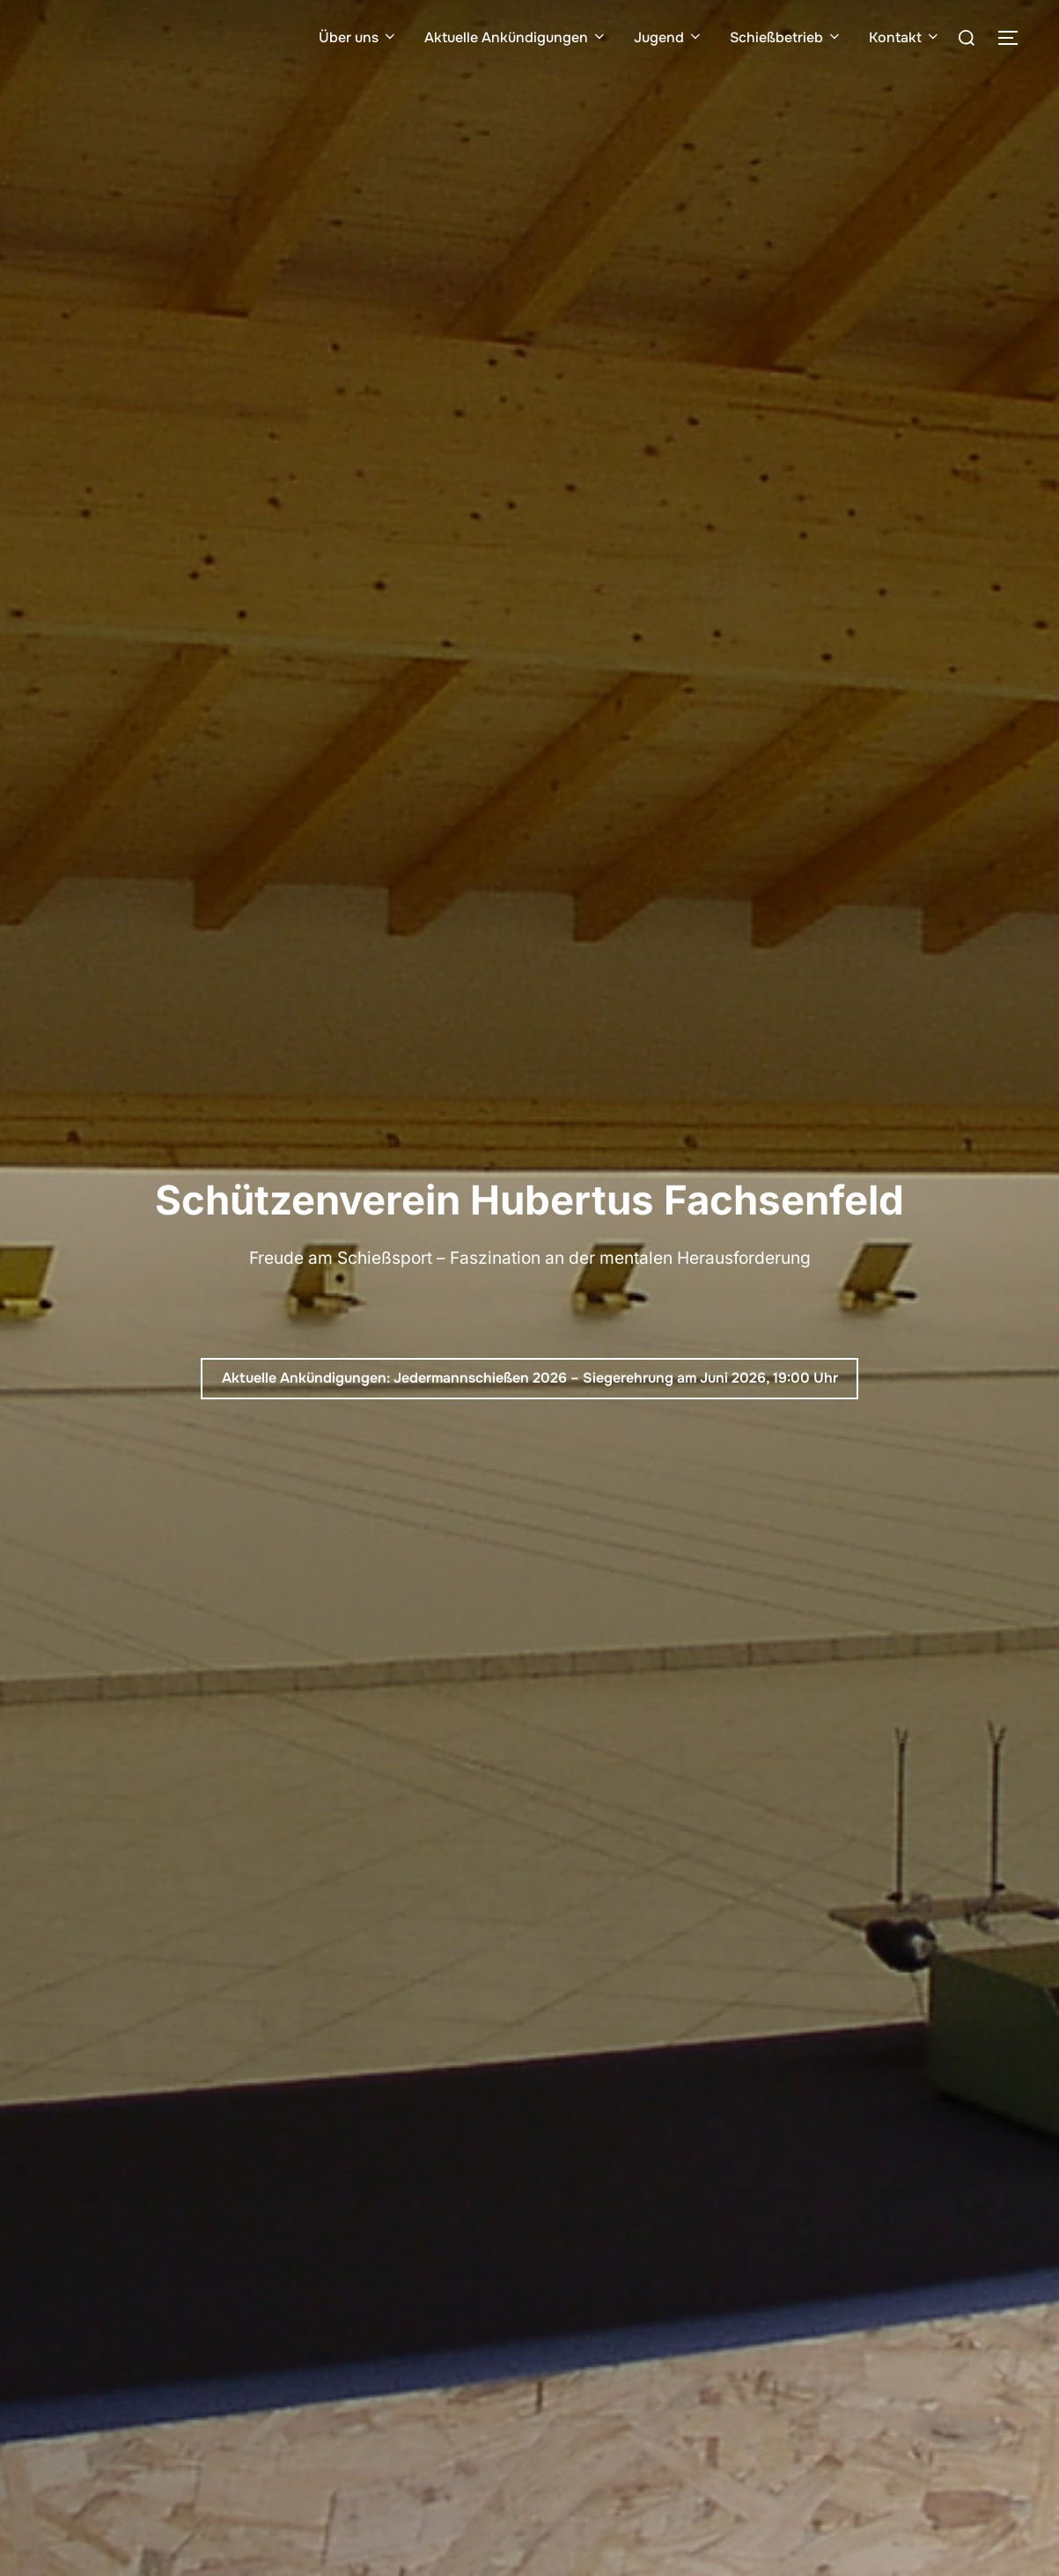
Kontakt (905, 37)
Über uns (358, 37)
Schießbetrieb (786, 37)
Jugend (668, 37)
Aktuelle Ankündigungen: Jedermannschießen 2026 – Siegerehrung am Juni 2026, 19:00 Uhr (530, 1378)
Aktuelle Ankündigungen (515, 37)
